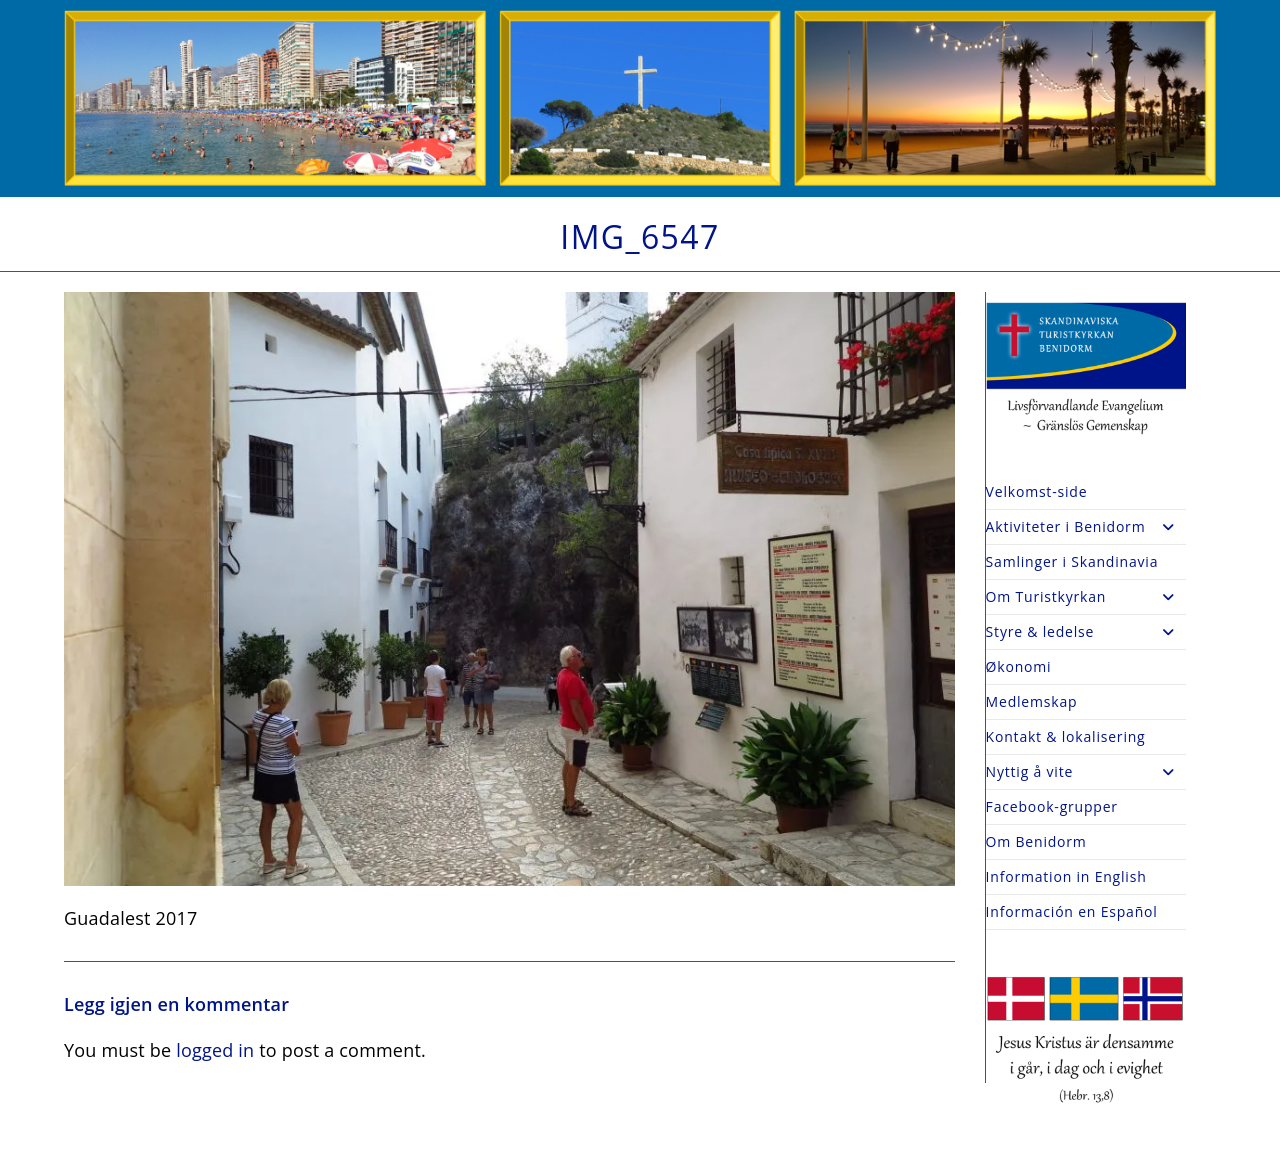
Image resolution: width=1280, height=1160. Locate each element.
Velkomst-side (1037, 491)
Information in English (1066, 876)
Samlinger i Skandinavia (1072, 561)
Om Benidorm (1036, 841)
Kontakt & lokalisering (1066, 736)
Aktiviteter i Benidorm (1086, 527)
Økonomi (1019, 666)
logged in (215, 1050)
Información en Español (1072, 911)
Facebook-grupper (1052, 806)
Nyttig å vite (1086, 772)
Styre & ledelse (1086, 632)
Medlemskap (1032, 701)
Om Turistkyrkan (1086, 597)
